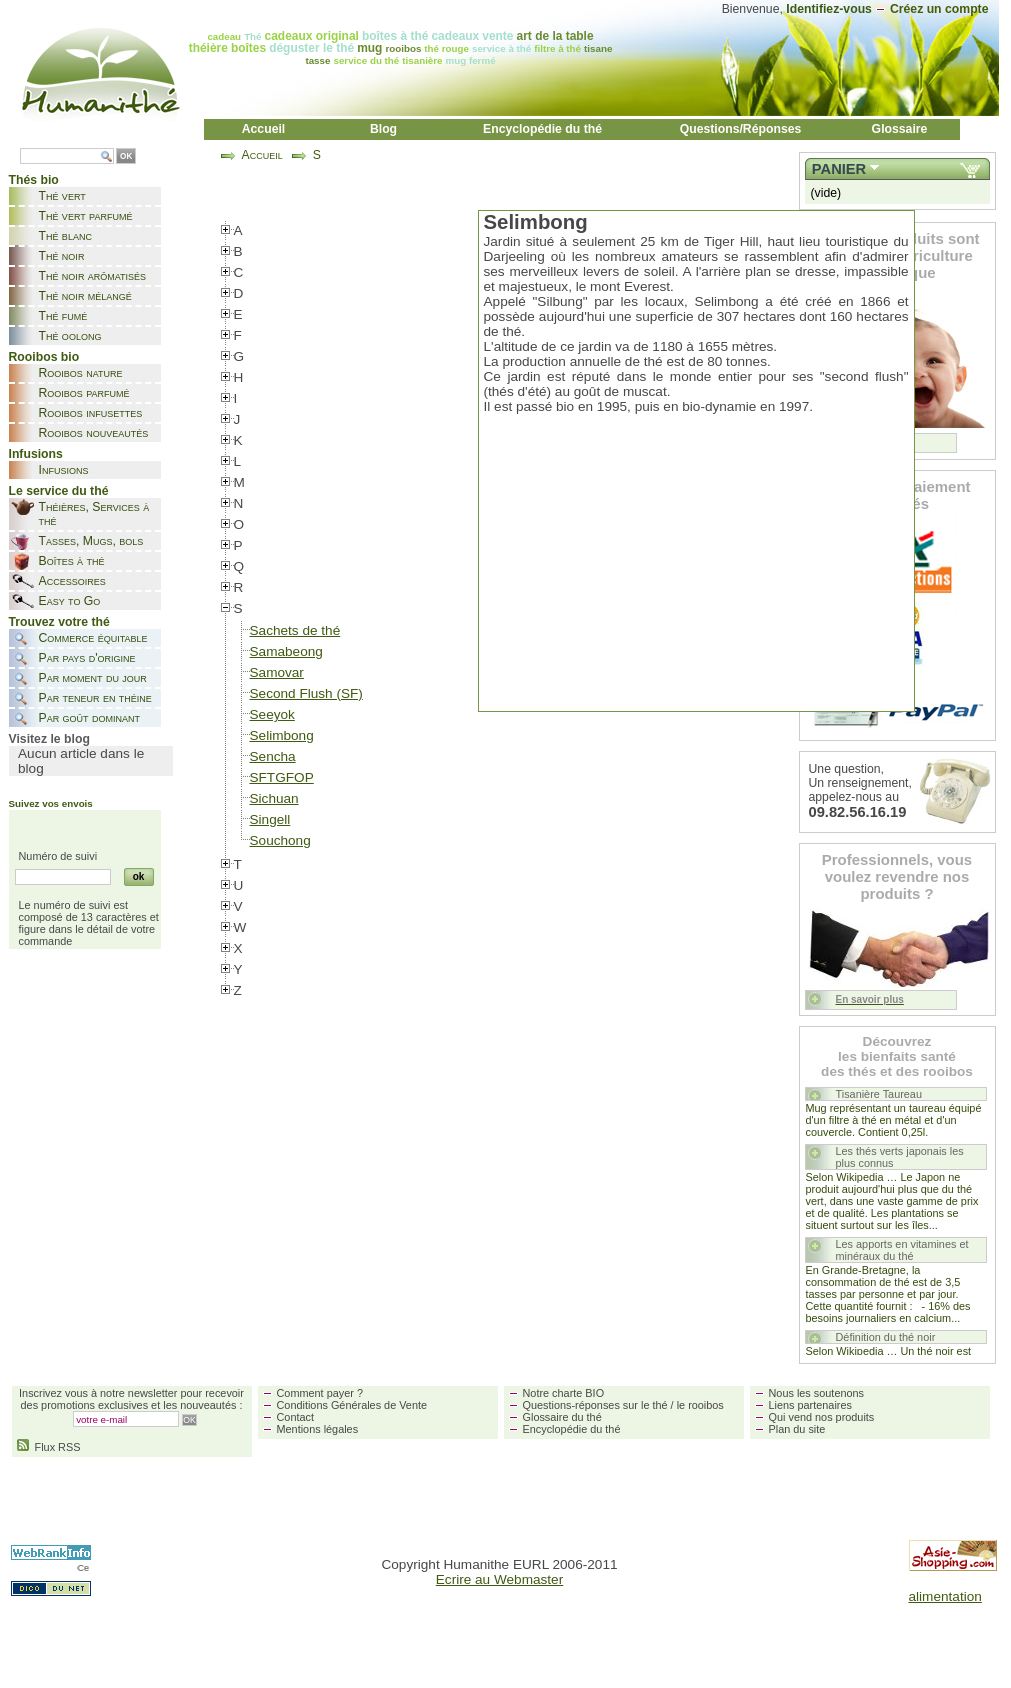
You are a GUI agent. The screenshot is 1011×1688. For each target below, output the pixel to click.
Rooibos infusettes (91, 413)
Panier (839, 169)
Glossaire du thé (562, 1417)
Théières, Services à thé (94, 514)
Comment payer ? (320, 1393)
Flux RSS (49, 1447)
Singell (270, 819)
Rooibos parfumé (84, 393)
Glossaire (900, 129)
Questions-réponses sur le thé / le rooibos (623, 1405)
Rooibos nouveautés (94, 433)
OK (126, 156)
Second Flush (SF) (306, 693)
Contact (295, 1417)
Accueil (264, 129)
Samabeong (286, 651)
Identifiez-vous (829, 9)
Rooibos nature (81, 373)
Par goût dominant (89, 718)
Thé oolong (70, 336)
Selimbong (282, 735)
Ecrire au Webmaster (499, 1579)
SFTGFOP (282, 777)
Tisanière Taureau (879, 1094)
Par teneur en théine (95, 698)
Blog (383, 129)
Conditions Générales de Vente (352, 1405)
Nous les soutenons (817, 1393)
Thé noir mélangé (85, 296)
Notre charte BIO (564, 1393)
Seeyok (272, 714)
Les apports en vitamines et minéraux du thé (902, 1250)
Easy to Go (70, 601)
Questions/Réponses (741, 129)
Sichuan (274, 798)
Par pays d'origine (87, 658)
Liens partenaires (810, 1405)
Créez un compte (939, 9)
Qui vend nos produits (822, 1417)
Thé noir (62, 256)
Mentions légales (318, 1429)
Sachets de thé (295, 630)
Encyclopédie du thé (542, 129)
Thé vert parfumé (86, 216)
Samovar (277, 672)
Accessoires (72, 581)
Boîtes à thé (72, 561)
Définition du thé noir (886, 1337)
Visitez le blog (49, 739)
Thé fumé (63, 316)
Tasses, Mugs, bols (91, 541)
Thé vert (62, 196)
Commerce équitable (93, 638)
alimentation (945, 1596)
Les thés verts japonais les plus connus (900, 1157)
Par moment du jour (93, 678)
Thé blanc (65, 236)
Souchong (280, 840)
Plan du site (797, 1429)
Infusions (64, 470)
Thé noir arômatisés (93, 276)
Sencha (273, 756)
